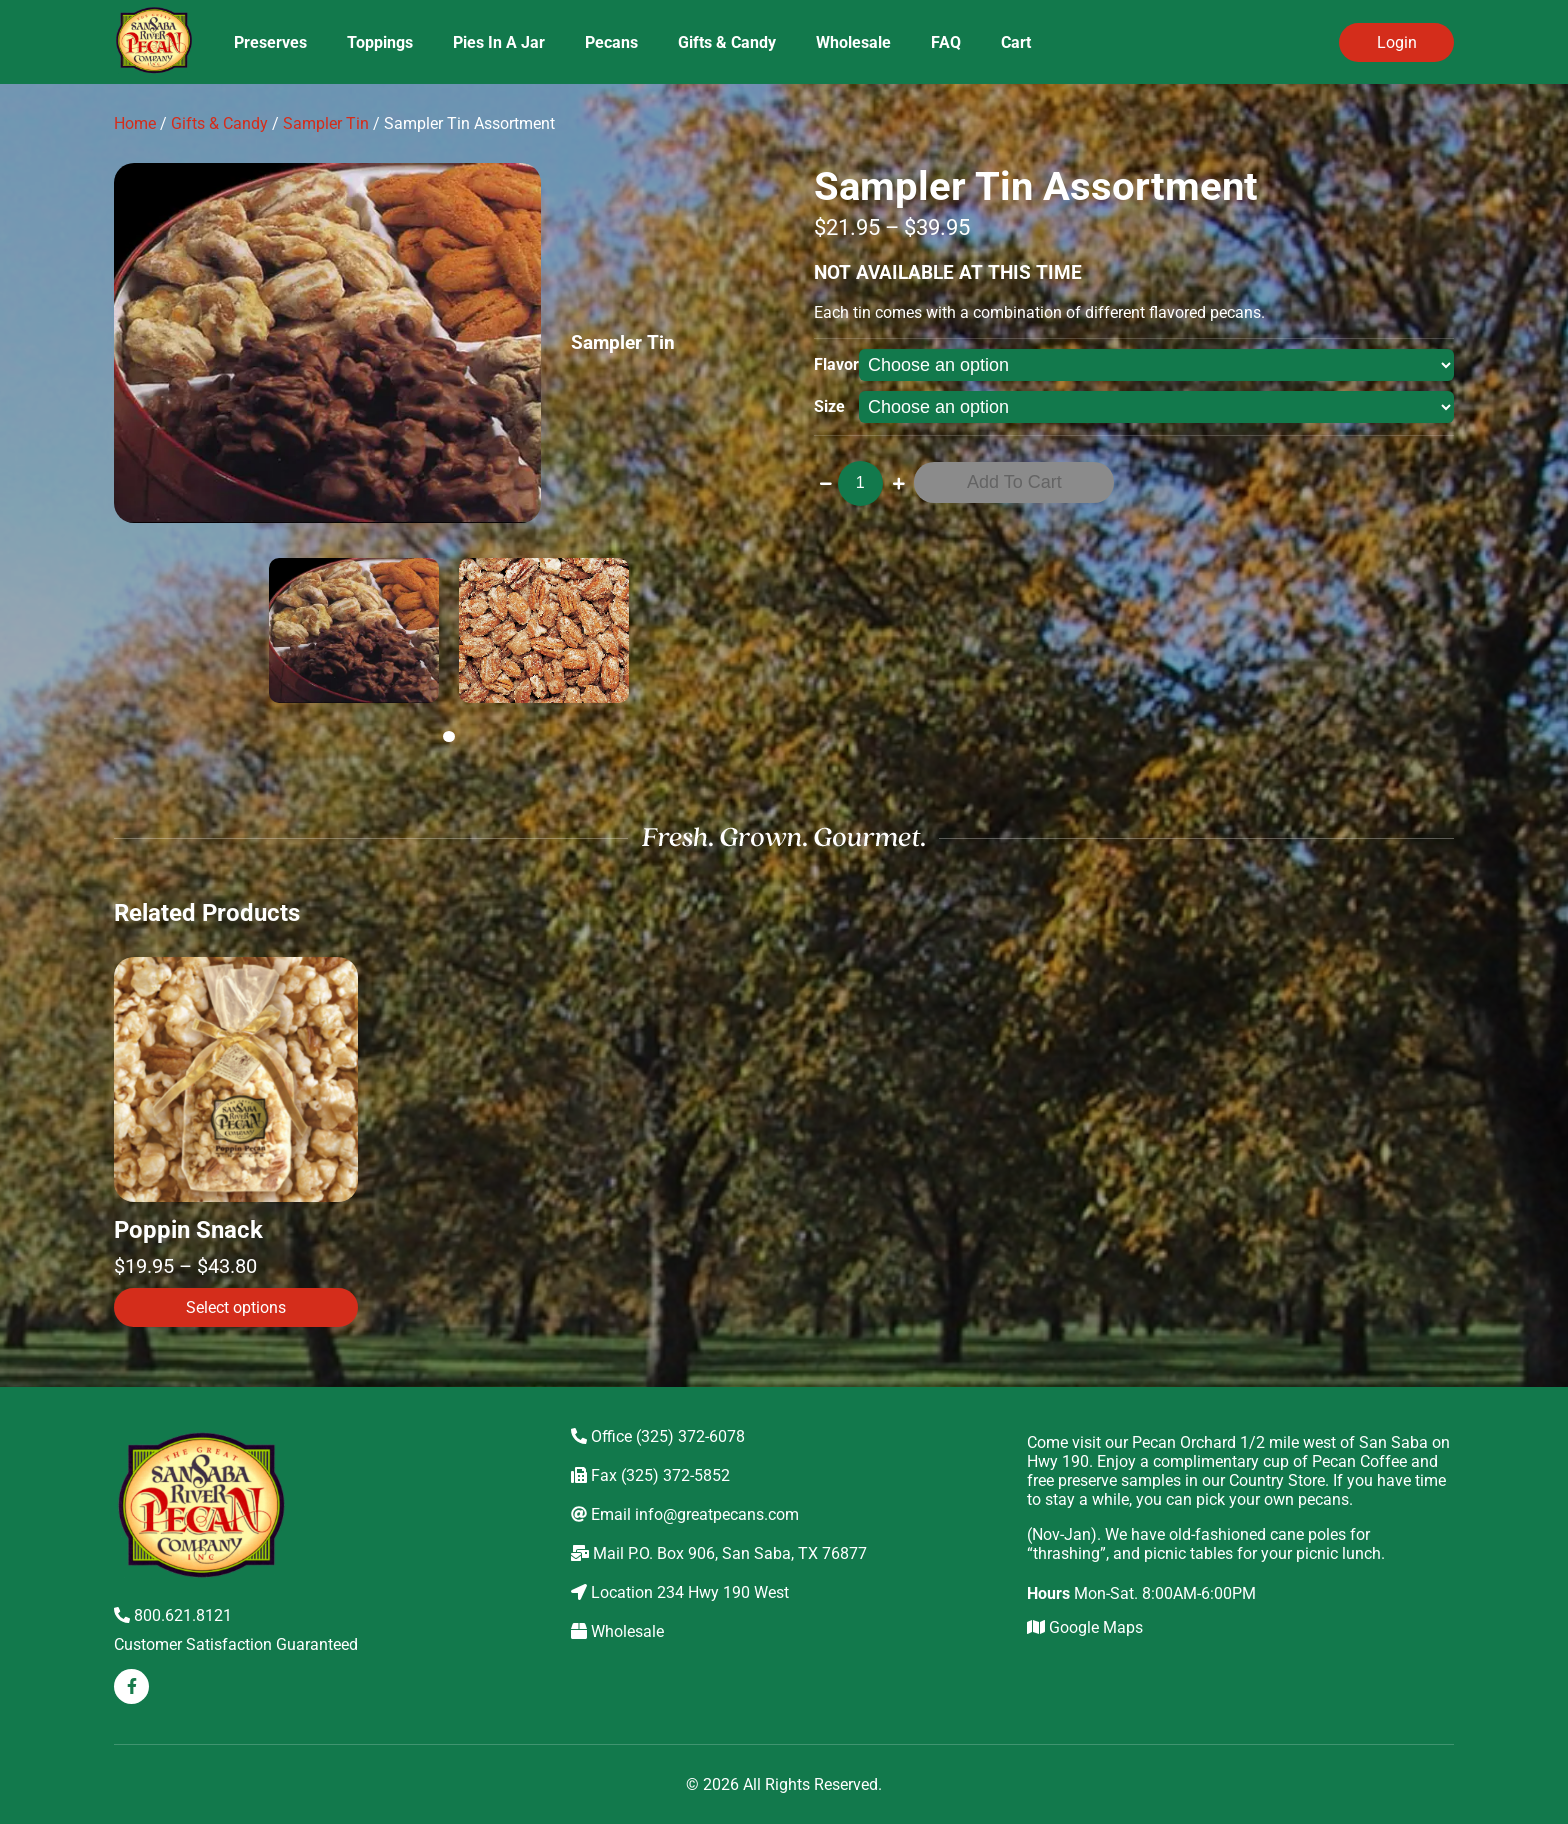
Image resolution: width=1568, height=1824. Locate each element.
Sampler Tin (326, 123)
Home (135, 123)
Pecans (611, 42)
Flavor (836, 364)
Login (1397, 42)
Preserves (270, 42)
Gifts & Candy (727, 42)
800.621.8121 (173, 1615)
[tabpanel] (354, 630)
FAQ (946, 42)
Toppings (380, 42)
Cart (1016, 42)
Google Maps (1085, 1627)
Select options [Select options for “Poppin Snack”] (236, 1307)
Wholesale (853, 42)
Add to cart (1014, 482)
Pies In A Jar (499, 42)
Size (829, 406)
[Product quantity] (860, 483)
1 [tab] (452, 737)
